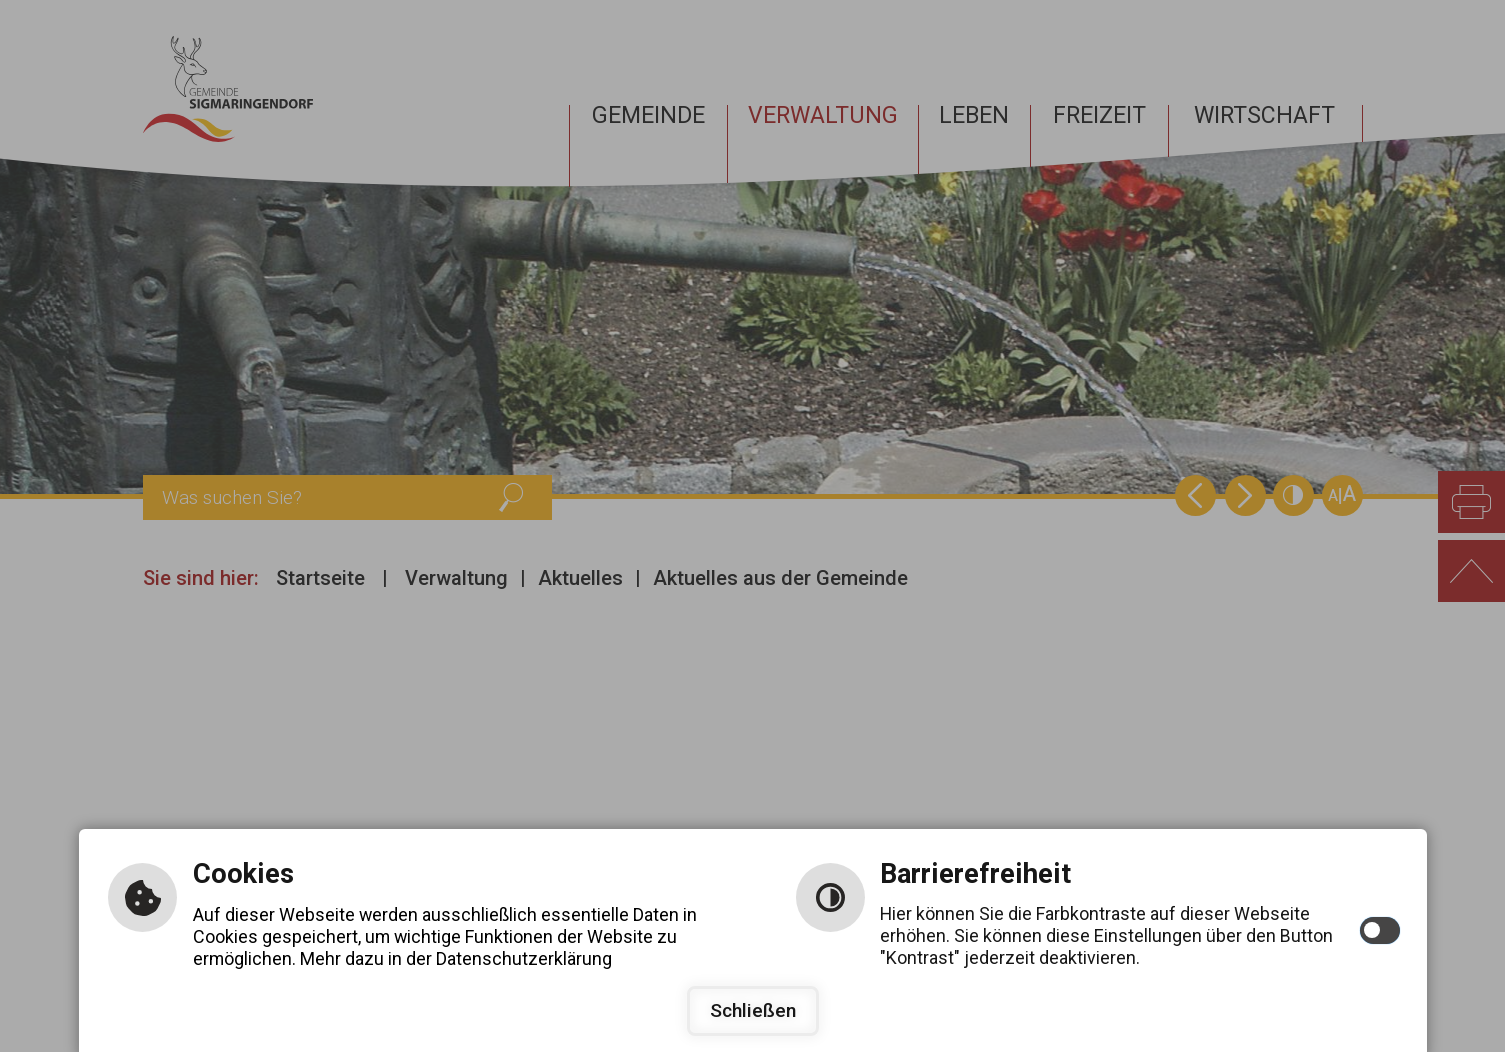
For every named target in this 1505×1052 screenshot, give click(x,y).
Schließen (753, 1010)
